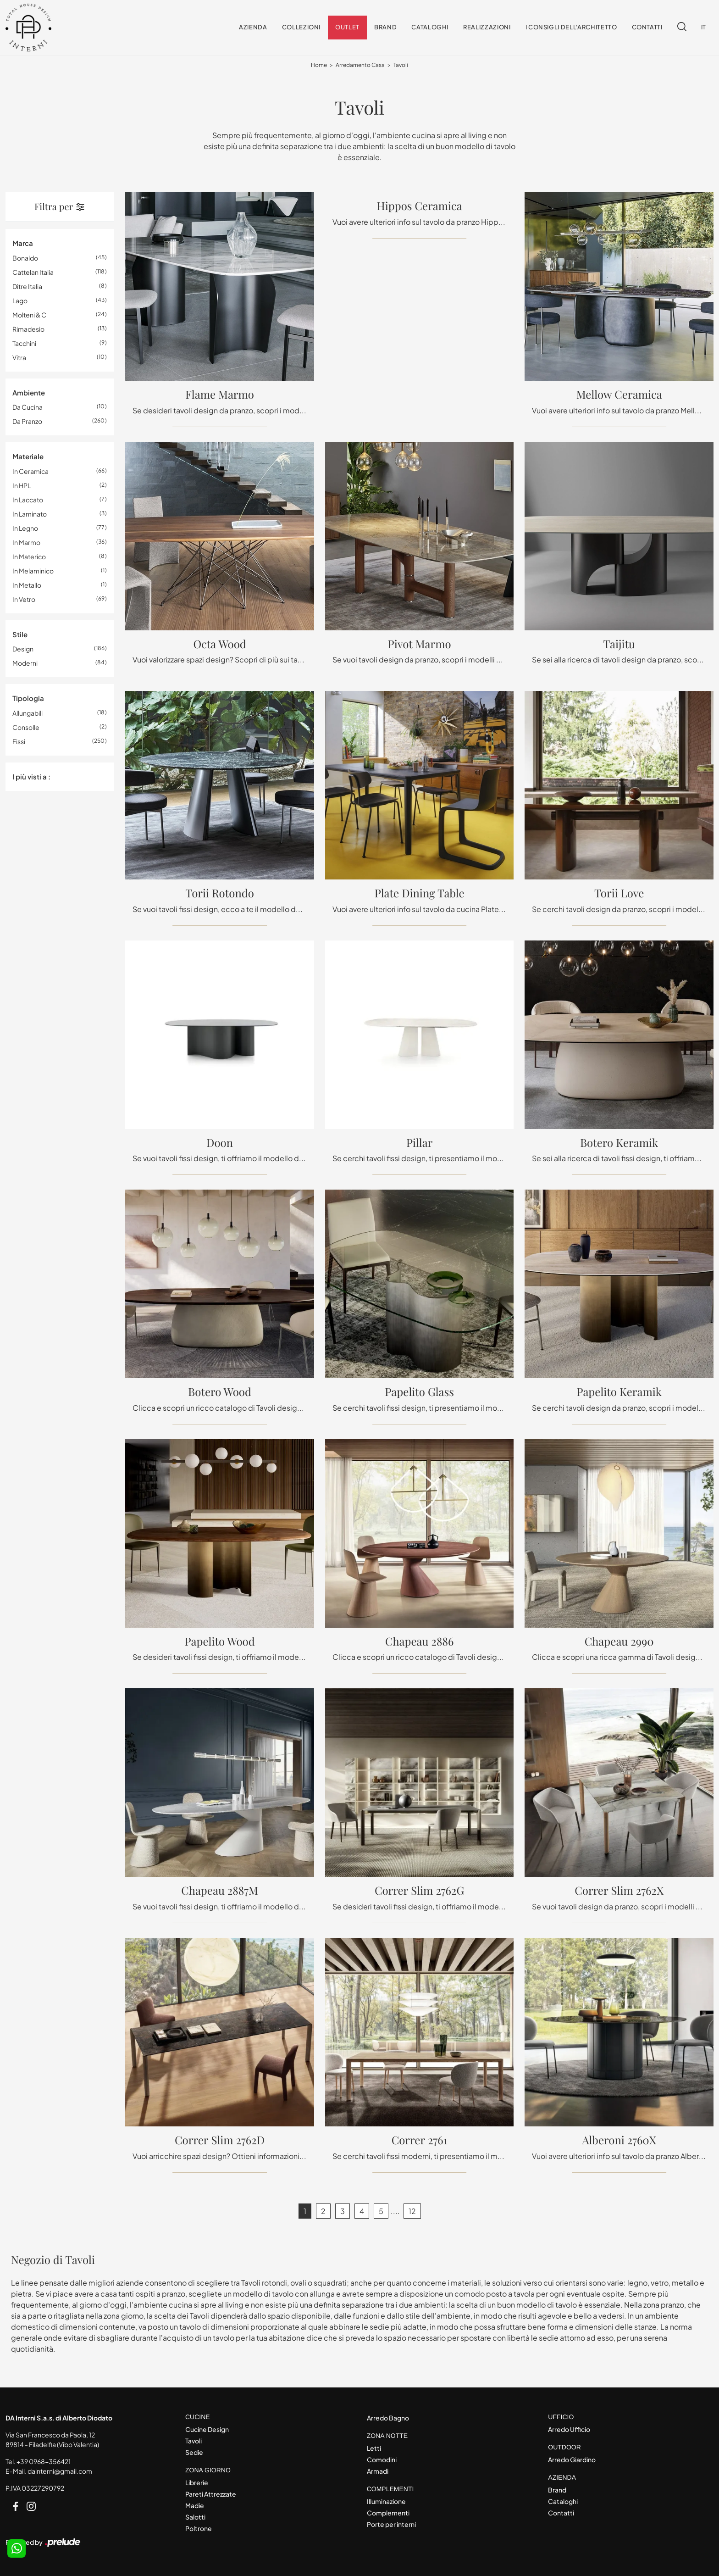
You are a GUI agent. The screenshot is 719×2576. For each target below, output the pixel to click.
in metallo (26, 585)
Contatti (647, 27)
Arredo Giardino (572, 2459)
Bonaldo (25, 258)
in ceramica (30, 471)
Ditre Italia (27, 286)
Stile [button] (20, 634)
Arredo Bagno (388, 2418)
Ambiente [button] (28, 392)
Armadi (377, 2471)
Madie (194, 2505)
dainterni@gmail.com (60, 2471)
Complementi (388, 2513)
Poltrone (198, 2528)
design (22, 649)
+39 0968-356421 (44, 2462)
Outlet (347, 27)
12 (412, 2211)
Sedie (194, 2452)
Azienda (253, 27)
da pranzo (27, 421)
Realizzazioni (486, 27)
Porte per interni (391, 2524)
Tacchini (24, 343)
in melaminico (33, 571)
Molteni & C (29, 315)
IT (703, 27)
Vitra (19, 357)
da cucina (27, 407)
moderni (25, 663)
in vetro (23, 599)
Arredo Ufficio (569, 2429)
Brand (385, 27)
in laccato (27, 499)
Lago (20, 300)
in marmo (26, 542)
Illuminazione (386, 2501)
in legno (25, 528)
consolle (25, 727)
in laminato (29, 514)
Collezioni (301, 27)
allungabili (27, 713)
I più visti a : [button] (31, 776)
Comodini (382, 2459)
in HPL (21, 485)
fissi (18, 741)
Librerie (196, 2482)
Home (319, 65)
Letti (374, 2448)
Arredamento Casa (360, 65)
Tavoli (400, 65)
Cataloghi (429, 27)
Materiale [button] (28, 456)
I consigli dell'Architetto (571, 27)
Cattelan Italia (33, 272)
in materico (29, 556)
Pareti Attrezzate (210, 2494)
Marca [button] (22, 243)
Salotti (195, 2517)
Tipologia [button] (28, 698)
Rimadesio (28, 329)
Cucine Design (207, 2429)
